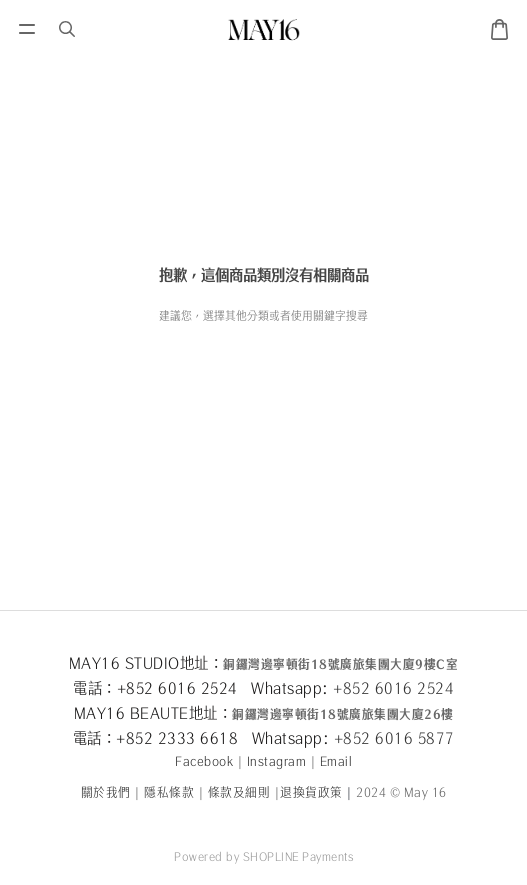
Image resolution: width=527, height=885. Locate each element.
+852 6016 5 (380, 738)
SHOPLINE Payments (298, 856)
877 (440, 738)
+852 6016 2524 (393, 688)
